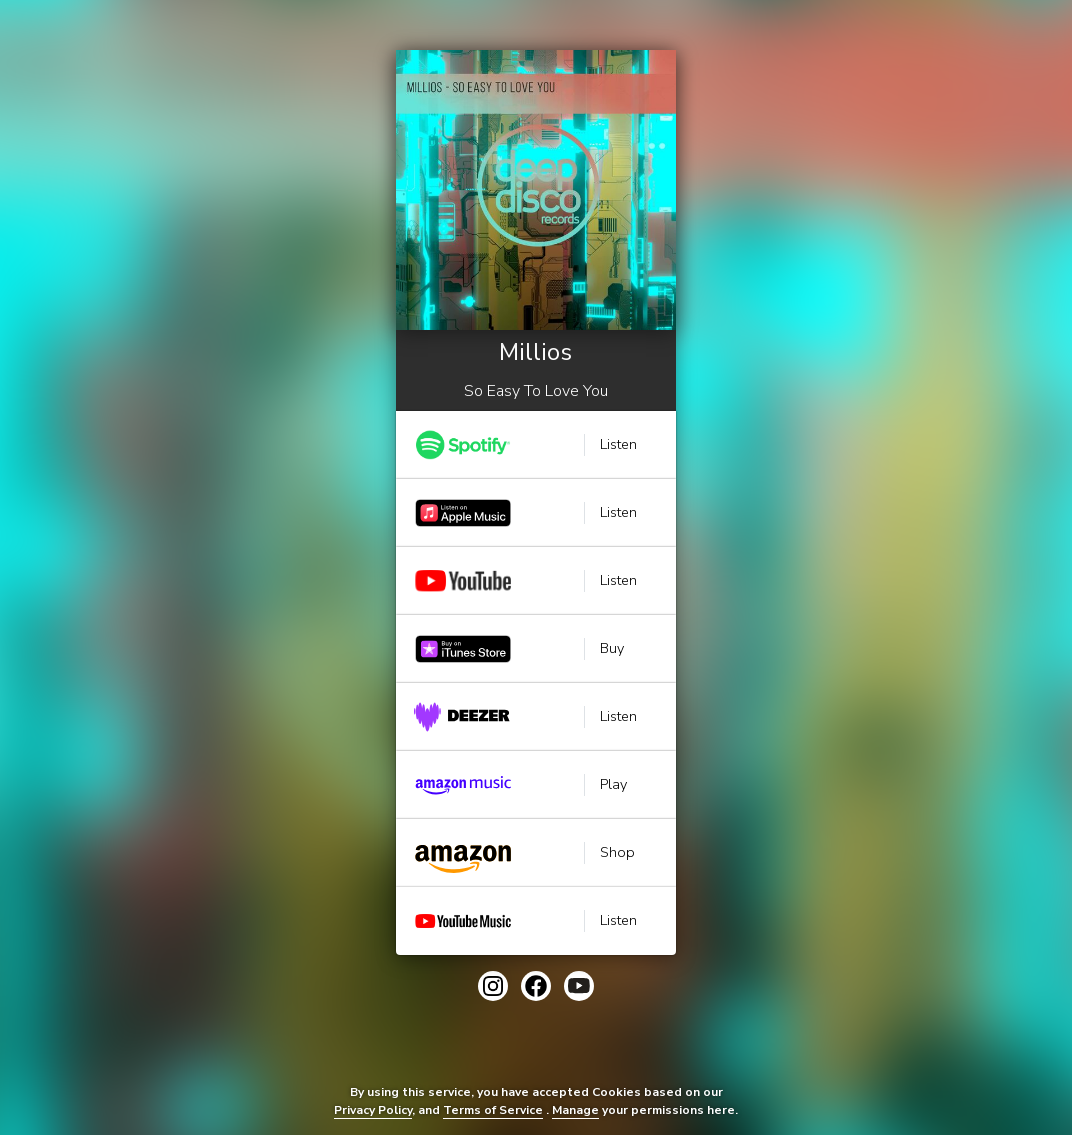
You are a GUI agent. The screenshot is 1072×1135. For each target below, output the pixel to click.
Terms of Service (493, 1110)
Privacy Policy (373, 1110)
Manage (575, 1110)
